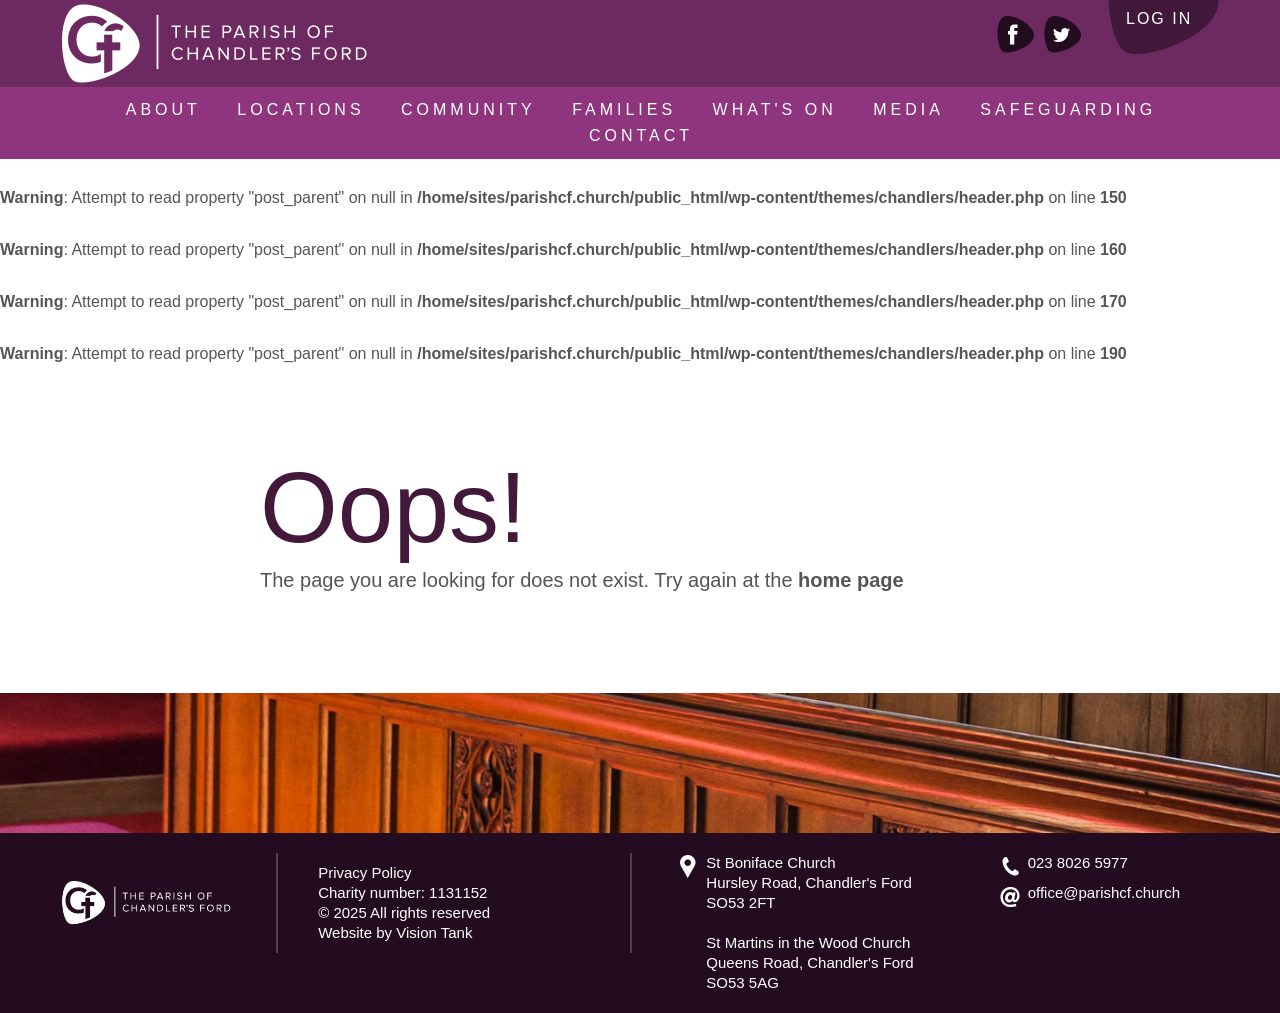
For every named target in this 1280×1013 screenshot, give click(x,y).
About (163, 109)
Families (624, 109)
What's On (775, 109)
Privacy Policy (364, 872)
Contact (641, 135)
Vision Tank (434, 932)
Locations (300, 109)
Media (908, 109)
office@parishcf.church (1104, 892)
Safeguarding (1068, 109)
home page (851, 580)
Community (468, 109)
